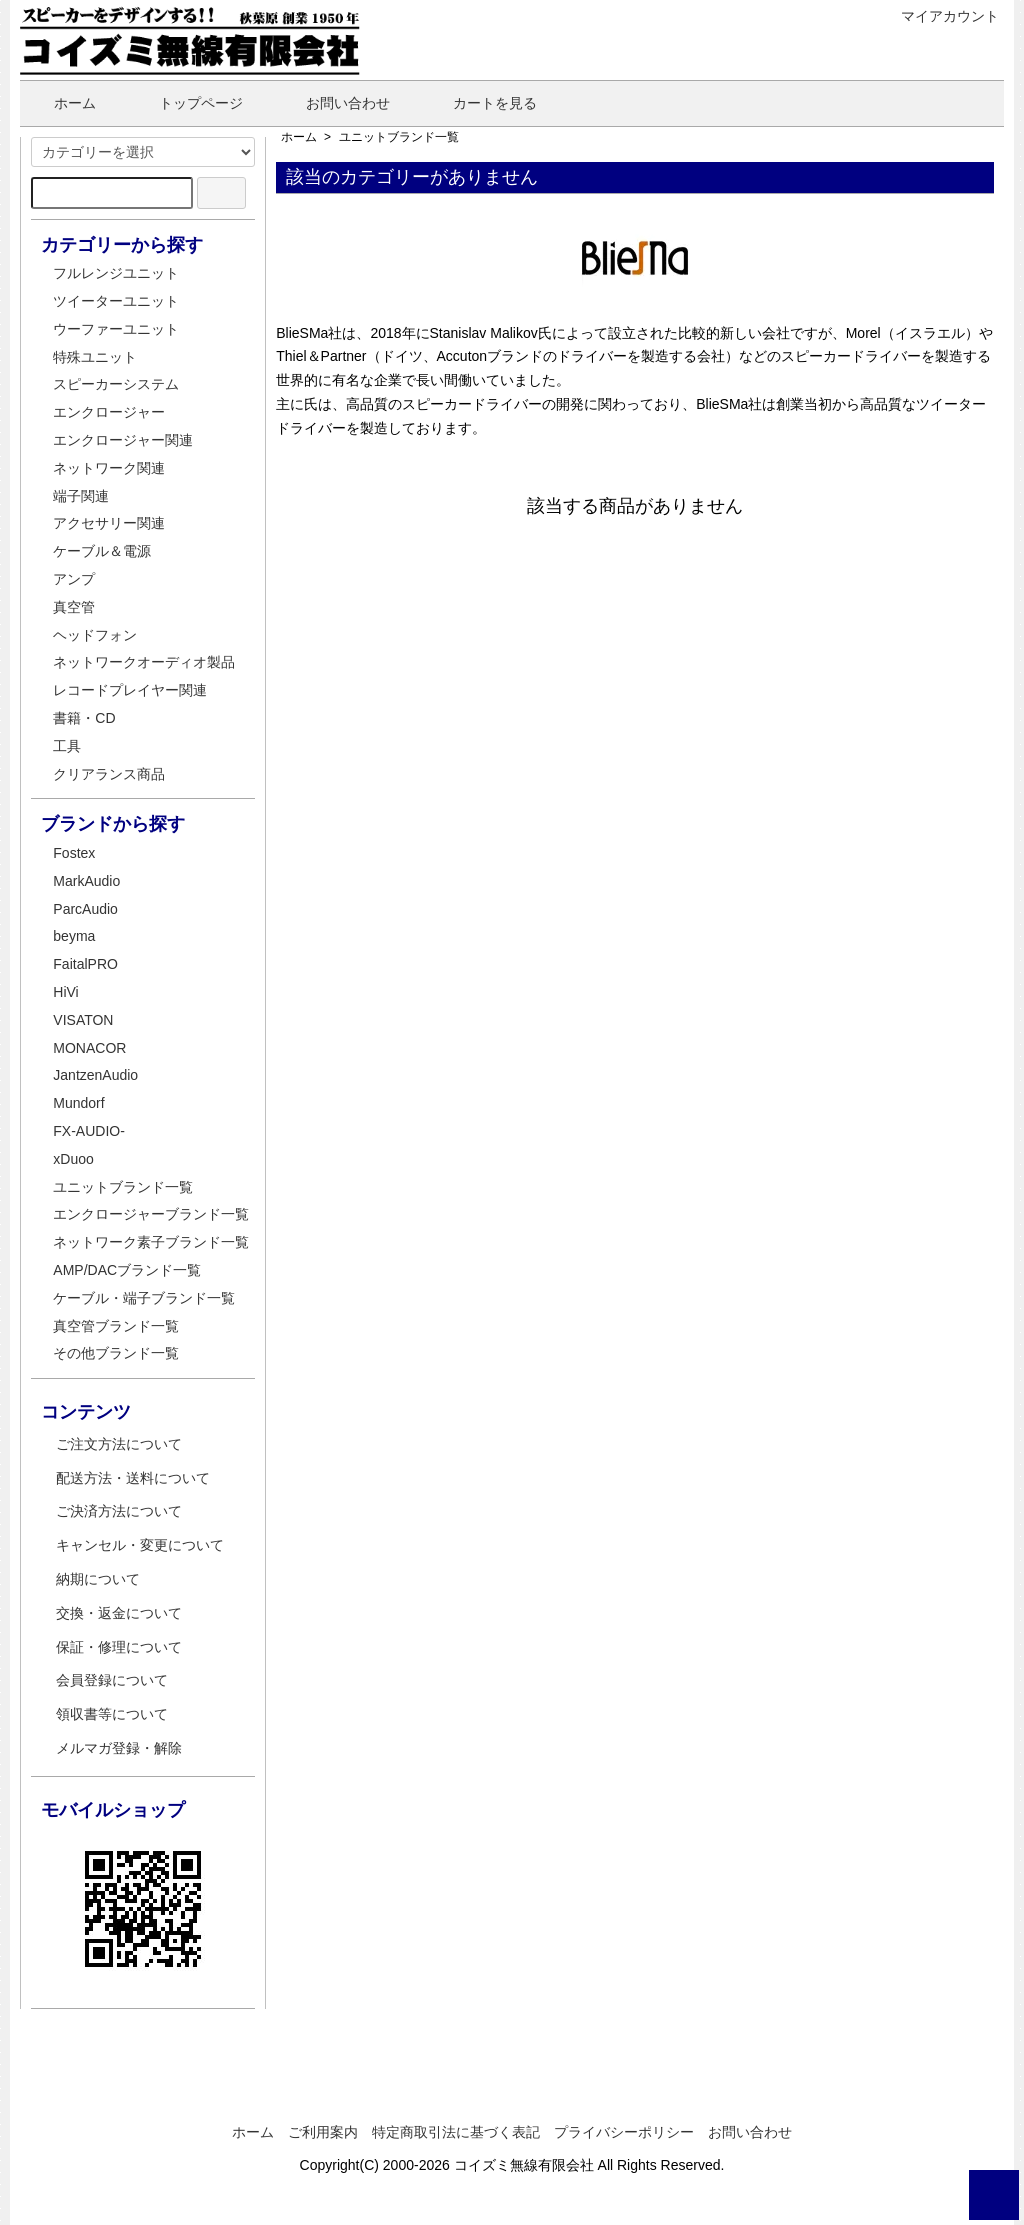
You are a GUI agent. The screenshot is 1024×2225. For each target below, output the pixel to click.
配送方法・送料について (133, 1478)
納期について (98, 1579)
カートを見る (480, 103)
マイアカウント (939, 16)
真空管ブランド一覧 (116, 1326)
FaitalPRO (85, 964)
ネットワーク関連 (109, 468)
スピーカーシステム (116, 384)
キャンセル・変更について (140, 1545)
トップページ (186, 103)
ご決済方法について (119, 1511)
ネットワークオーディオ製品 (144, 662)
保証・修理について (119, 1647)
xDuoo (73, 1159)
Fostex (74, 853)
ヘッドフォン (95, 635)
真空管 (74, 607)
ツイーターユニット (116, 301)
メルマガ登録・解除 (119, 1748)
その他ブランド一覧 (116, 1353)
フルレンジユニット (116, 273)
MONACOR (89, 1048)
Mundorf (78, 1103)
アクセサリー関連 (109, 523)
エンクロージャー (109, 412)
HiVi (65, 992)
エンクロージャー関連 (123, 440)
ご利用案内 (323, 2132)
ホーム (60, 103)
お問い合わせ (333, 103)
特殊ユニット (95, 357)
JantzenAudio (95, 1075)
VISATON (83, 1020)
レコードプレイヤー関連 (130, 690)
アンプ (74, 579)
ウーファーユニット (116, 329)
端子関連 (81, 496)
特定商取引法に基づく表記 (456, 2132)
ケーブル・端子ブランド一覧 (144, 1298)
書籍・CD (84, 718)
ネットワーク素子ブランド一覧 (151, 1242)
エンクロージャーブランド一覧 (151, 1214)
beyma (74, 936)
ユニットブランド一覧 (399, 137)
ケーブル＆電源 (102, 551)
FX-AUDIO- (89, 1131)
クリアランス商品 (109, 774)
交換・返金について (119, 1613)
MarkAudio (86, 881)
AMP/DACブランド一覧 (127, 1270)
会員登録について (112, 1680)
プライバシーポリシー (624, 2132)
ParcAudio (85, 909)
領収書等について (112, 1714)
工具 (67, 746)
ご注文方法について (119, 1444)
